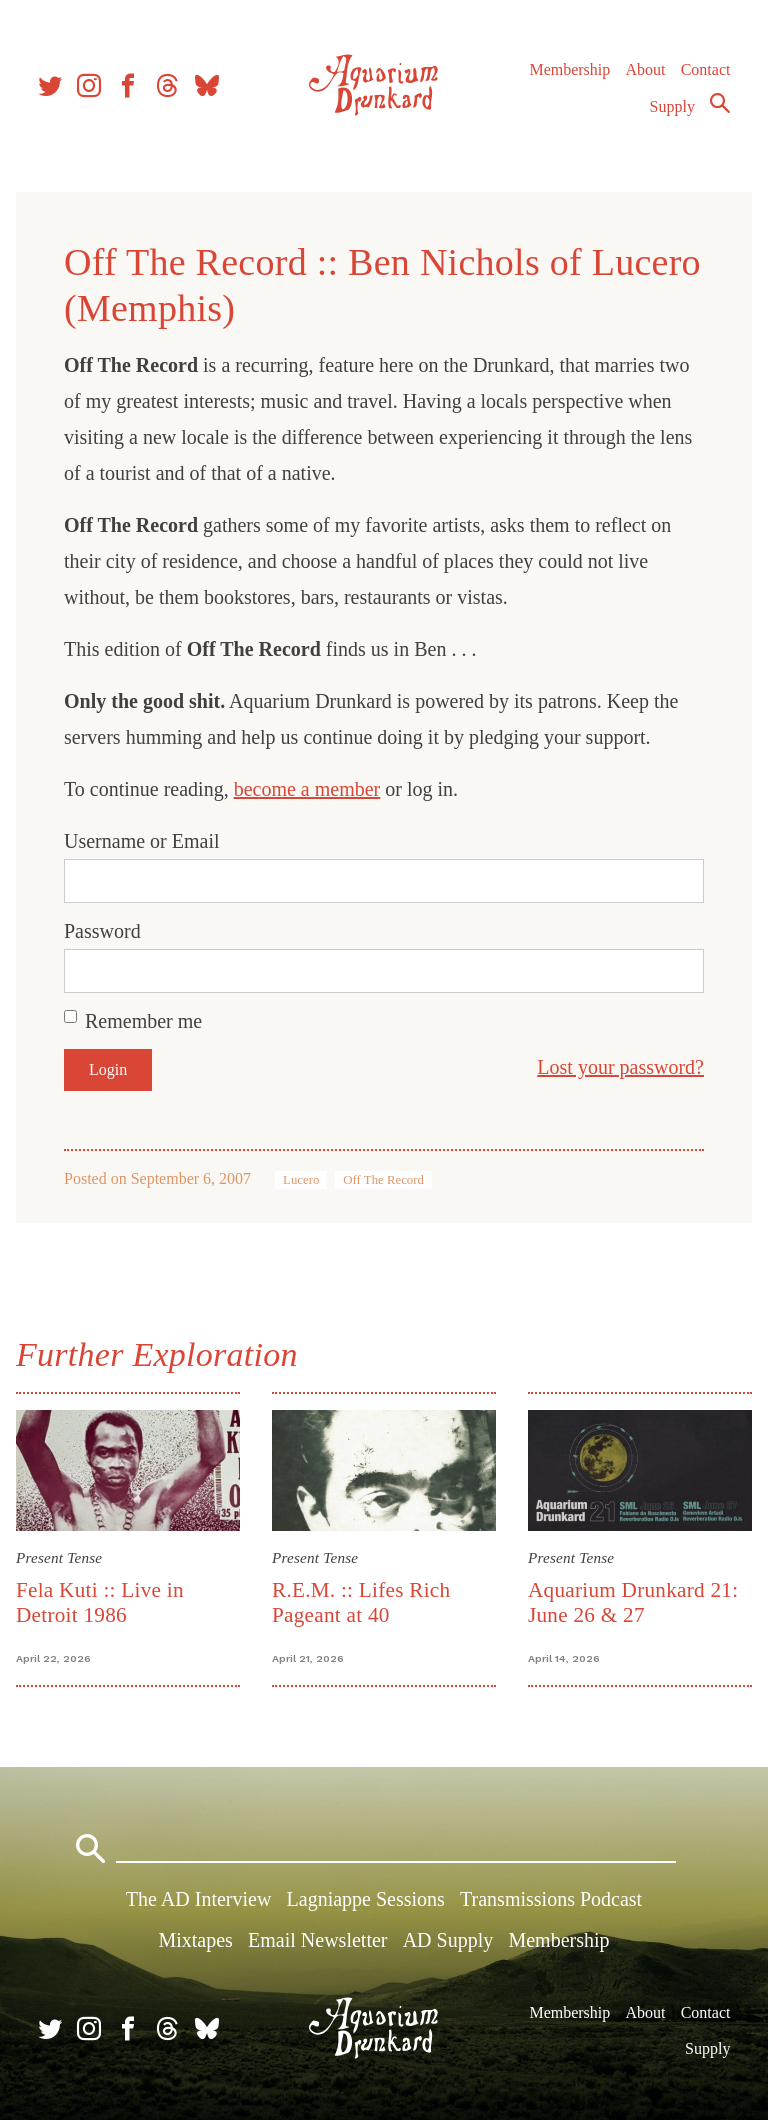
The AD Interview (199, 1899)
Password (102, 931)
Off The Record (383, 1180)
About (645, 69)
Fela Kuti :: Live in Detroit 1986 (100, 1602)
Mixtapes (195, 1940)
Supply (672, 106)
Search (720, 103)
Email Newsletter (317, 1940)
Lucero (301, 1180)
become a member (307, 789)
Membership (569, 69)
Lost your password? (620, 1067)
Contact (706, 69)
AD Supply (448, 1940)
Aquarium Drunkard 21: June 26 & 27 (633, 1602)
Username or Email (142, 841)
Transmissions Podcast (551, 1899)
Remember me (143, 1021)
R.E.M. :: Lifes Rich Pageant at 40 (361, 1602)
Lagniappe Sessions (366, 1899)
